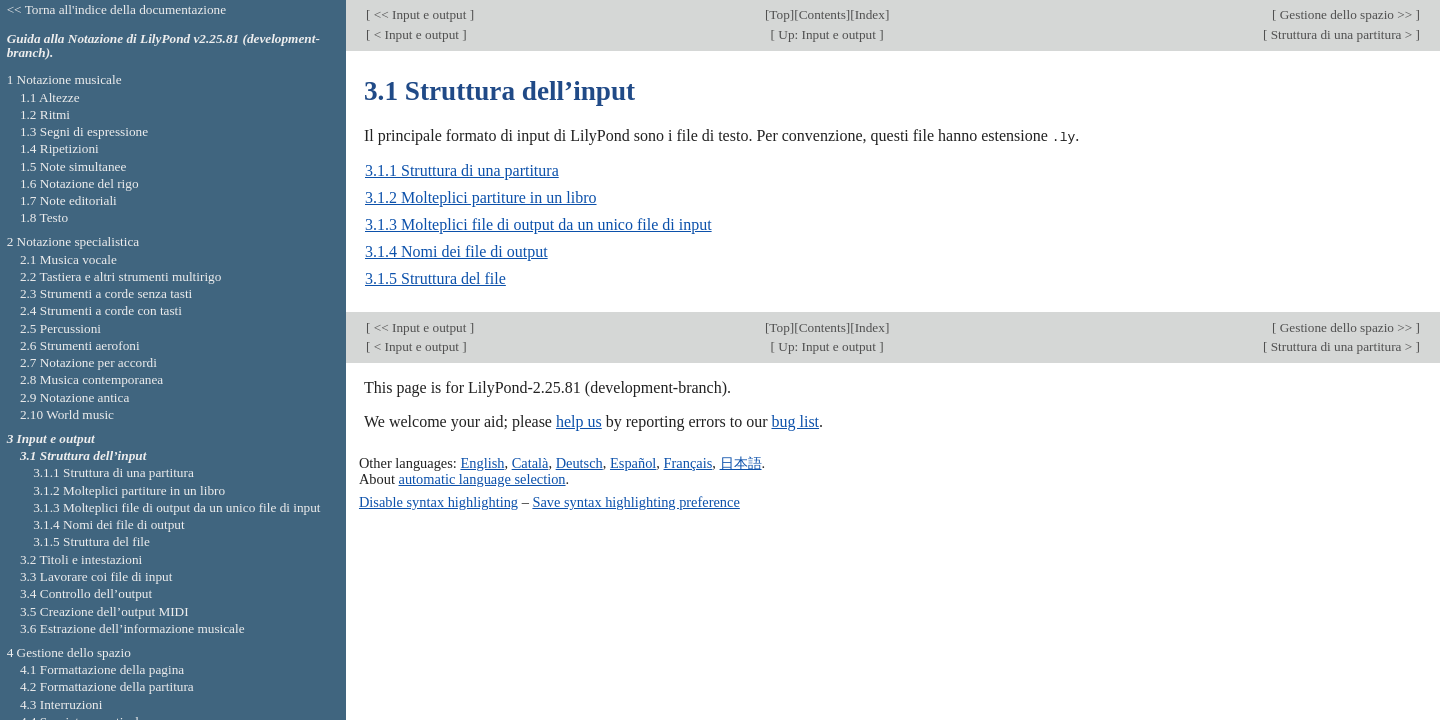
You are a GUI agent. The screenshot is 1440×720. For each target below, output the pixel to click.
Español (633, 462)
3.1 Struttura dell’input (83, 455)
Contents (822, 14)
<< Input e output (419, 14)
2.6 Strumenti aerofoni (80, 345)
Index (870, 14)
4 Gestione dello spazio (69, 652)
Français (688, 462)
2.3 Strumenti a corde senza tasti (106, 293)
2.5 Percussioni (60, 328)
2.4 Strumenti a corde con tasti (101, 310)
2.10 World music (67, 414)
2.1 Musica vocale (68, 259)
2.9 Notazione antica (74, 397)
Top (779, 14)
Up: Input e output (827, 34)
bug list (795, 421)
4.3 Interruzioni (61, 704)
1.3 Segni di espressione (84, 131)
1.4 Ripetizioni (59, 148)
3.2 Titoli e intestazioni (81, 559)
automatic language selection (482, 478)
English (482, 462)
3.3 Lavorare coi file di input (96, 576)
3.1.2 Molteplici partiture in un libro (481, 197)
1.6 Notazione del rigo (79, 183)
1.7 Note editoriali (68, 200)
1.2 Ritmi (45, 114)
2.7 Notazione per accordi (88, 362)
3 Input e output (51, 438)
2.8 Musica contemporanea (91, 379)
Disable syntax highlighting (438, 501)
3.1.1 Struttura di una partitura (462, 170)
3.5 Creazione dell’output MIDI (104, 611)
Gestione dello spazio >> (1345, 14)
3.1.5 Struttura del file (435, 278)
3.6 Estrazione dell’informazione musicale (132, 628)
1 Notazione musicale (64, 79)
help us (579, 421)
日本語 (741, 462)
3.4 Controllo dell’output (86, 593)
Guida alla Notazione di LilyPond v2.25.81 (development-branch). (163, 46)
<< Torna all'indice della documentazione (117, 9)
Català (530, 462)
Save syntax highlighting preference (635, 501)
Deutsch (579, 462)
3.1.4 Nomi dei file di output (456, 251)
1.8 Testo (44, 217)
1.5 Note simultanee (73, 166)
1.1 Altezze (50, 97)
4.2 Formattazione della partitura (107, 686)
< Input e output (416, 34)
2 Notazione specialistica (73, 241)
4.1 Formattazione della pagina (102, 669)
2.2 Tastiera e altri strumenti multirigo (120, 276)
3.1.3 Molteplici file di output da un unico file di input (538, 224)
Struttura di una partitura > (1341, 34)
